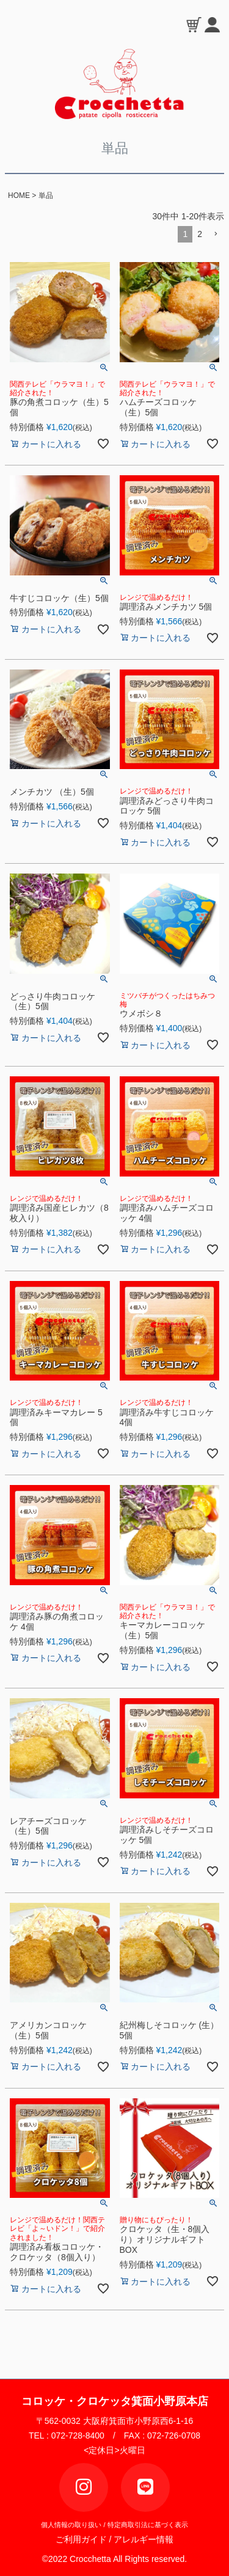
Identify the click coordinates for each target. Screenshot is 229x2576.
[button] (215, 234)
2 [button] (199, 234)
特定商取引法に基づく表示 (147, 2524)
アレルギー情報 (143, 2539)
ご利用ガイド (85, 2539)
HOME (19, 195)
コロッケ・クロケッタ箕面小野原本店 (114, 2401)
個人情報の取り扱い (71, 2524)
